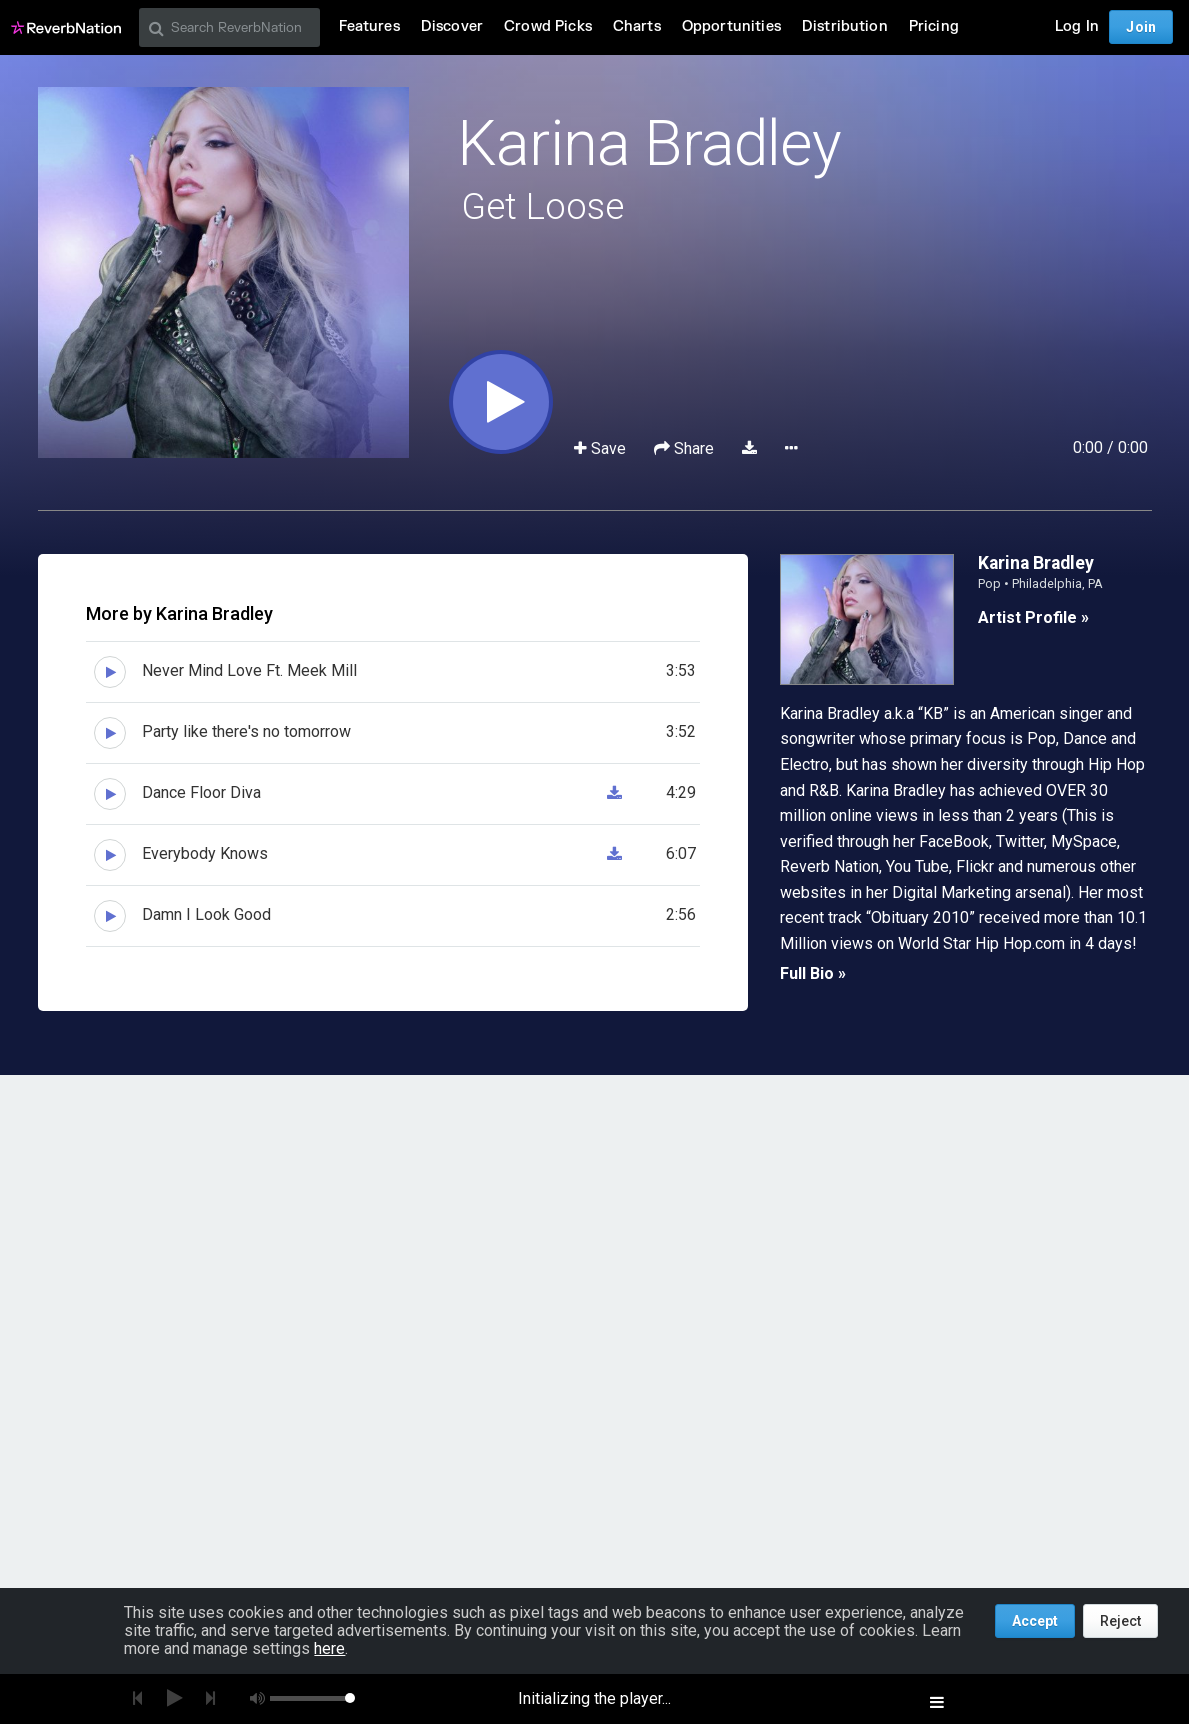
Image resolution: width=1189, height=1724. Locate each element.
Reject (1120, 1621)
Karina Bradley (649, 143)
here (329, 1648)
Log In (1077, 26)
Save (602, 448)
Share (686, 448)
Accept (1035, 1621)
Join (1141, 27)
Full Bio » (813, 973)
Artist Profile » (1033, 617)
